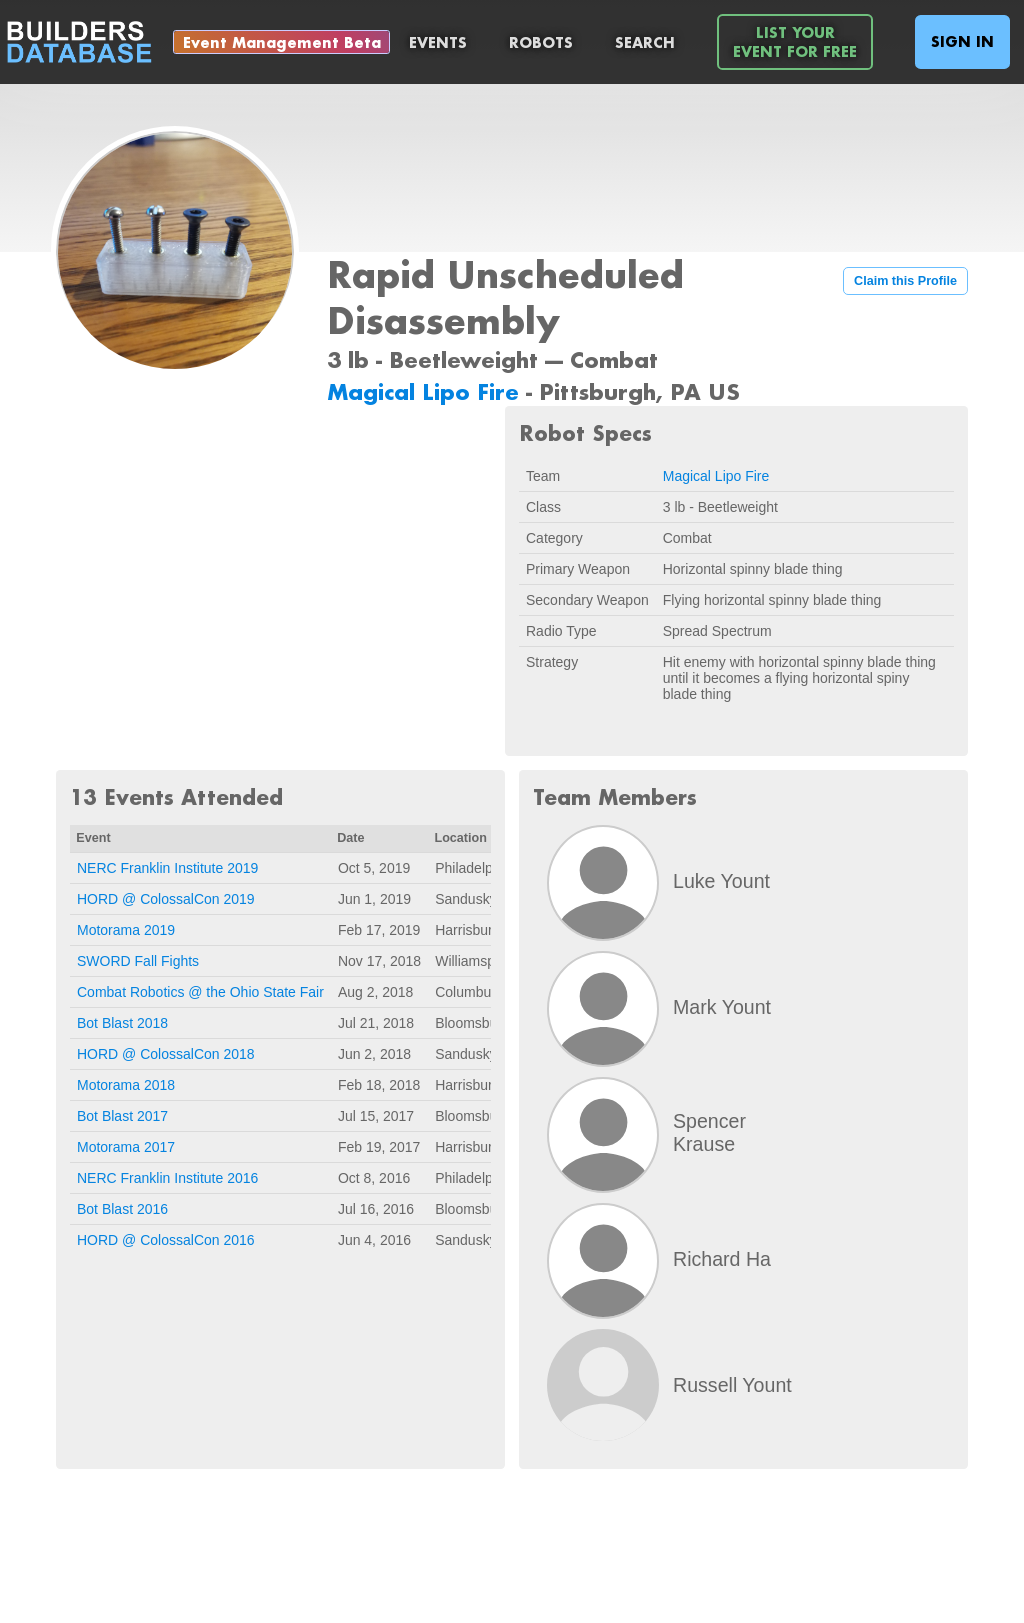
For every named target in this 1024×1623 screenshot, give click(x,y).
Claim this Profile (905, 281)
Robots (541, 42)
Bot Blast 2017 (122, 1116)
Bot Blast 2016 (122, 1209)
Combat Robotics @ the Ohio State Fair (200, 992)
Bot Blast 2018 (122, 1023)
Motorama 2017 (126, 1147)
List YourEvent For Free (795, 42)
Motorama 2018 (126, 1085)
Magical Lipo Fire (426, 391)
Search (645, 42)
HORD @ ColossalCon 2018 (166, 1054)
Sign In (962, 41)
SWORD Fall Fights (138, 961)
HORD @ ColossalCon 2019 (166, 899)
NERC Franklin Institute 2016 (167, 1178)
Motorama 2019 (126, 930)
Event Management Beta (282, 42)
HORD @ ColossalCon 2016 (166, 1240)
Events (438, 42)
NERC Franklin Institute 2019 (167, 868)
